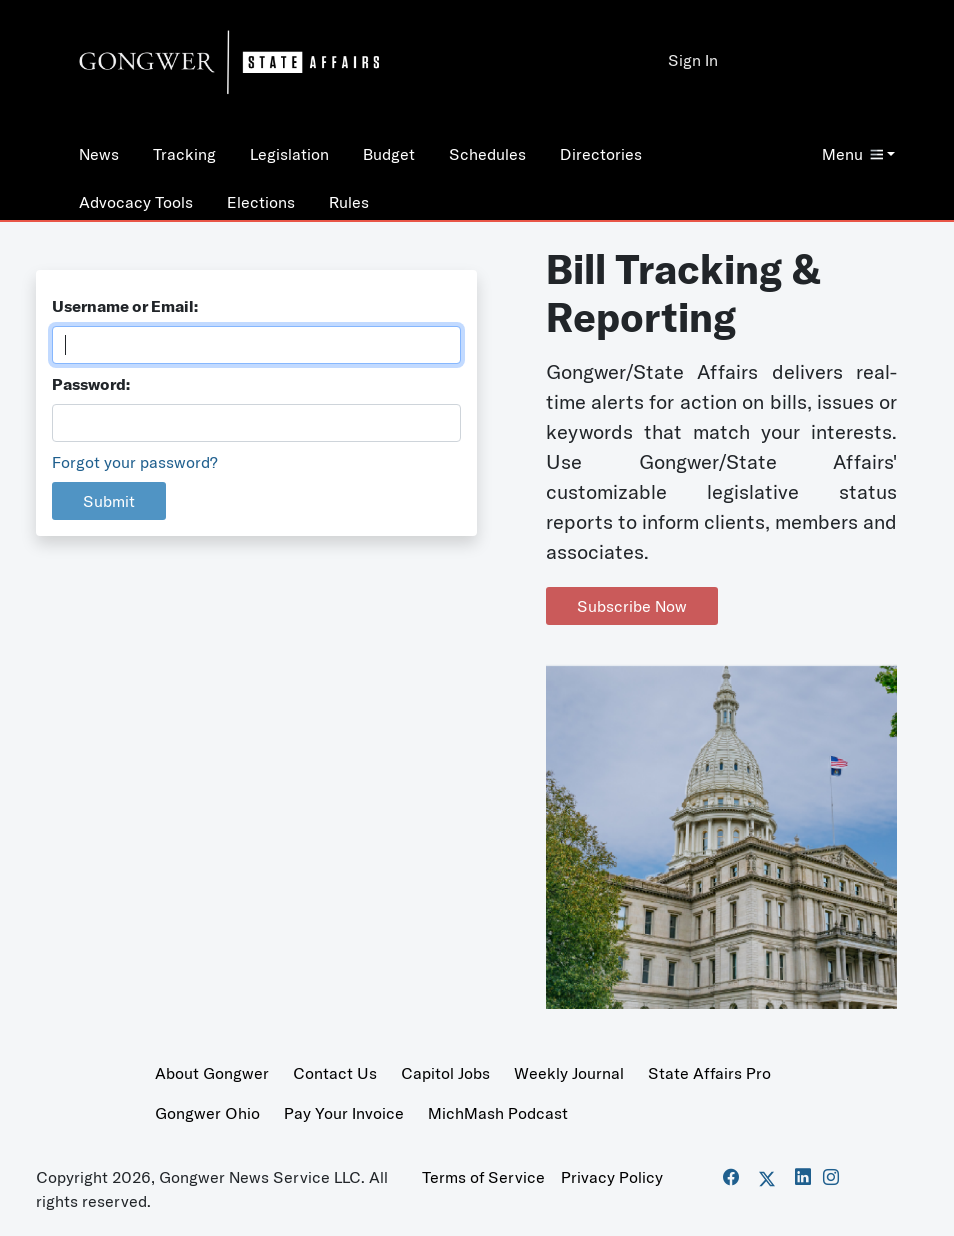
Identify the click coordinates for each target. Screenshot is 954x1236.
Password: (91, 384)
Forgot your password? (135, 462)
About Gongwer (212, 1073)
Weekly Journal (569, 1073)
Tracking (184, 154)
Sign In (693, 60)
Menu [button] (852, 154)
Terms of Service (483, 1177)
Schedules (487, 154)
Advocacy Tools (136, 202)
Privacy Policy (612, 1177)
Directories (601, 154)
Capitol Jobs (445, 1073)
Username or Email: (125, 306)
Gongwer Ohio (207, 1113)
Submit (109, 501)
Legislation (289, 154)
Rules (349, 202)
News (99, 154)
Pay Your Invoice (344, 1113)
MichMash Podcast (498, 1113)
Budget (389, 154)
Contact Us (335, 1073)
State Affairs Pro (709, 1073)
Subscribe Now (632, 606)
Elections (261, 202)
